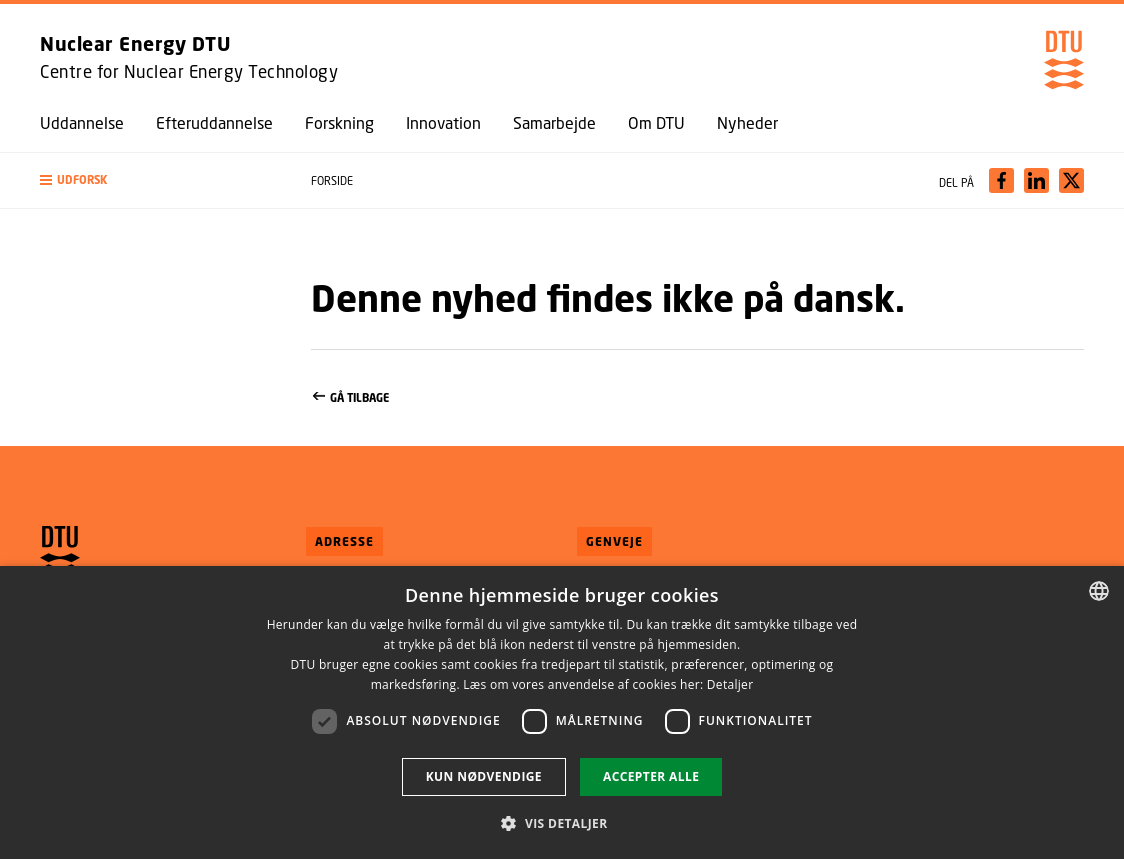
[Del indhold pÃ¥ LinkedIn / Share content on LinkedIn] (1036, 180)
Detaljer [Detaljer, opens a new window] (730, 684)
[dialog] (562, 712)
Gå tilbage (697, 398)
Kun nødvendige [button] (484, 776)
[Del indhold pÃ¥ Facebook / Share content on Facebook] (1001, 180)
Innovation (443, 123)
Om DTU (656, 123)
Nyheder (747, 123)
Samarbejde (554, 123)
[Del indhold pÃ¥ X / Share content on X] (1071, 180)
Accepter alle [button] (651, 776)
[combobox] (1099, 591)
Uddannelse (82, 123)
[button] (155, 180)
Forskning (339, 123)
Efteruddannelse (214, 123)
